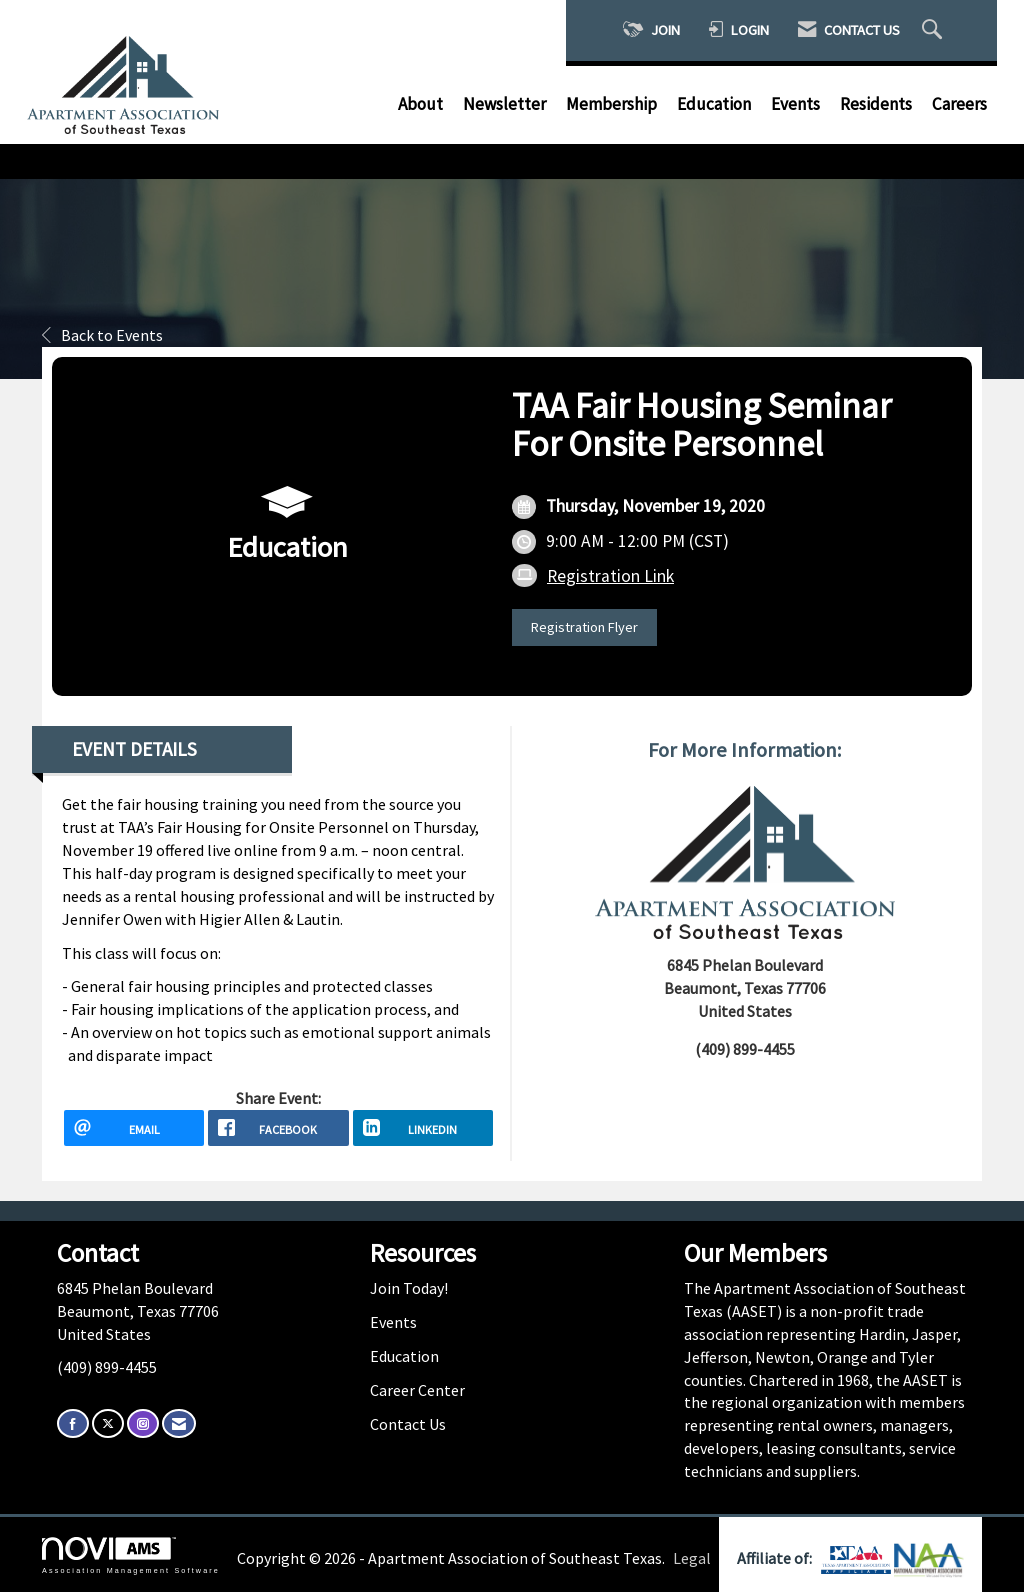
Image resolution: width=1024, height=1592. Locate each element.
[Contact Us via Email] (179, 1423)
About (420, 104)
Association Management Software (131, 1555)
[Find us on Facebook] (73, 1423)
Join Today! (409, 1288)
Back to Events (102, 335)
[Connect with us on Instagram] (143, 1423)
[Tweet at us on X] (108, 1423)
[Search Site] (934, 30)
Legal (692, 1558)
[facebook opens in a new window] (278, 1128)
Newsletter (504, 104)
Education (714, 104)
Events (795, 104)
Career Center (417, 1390)
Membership (611, 104)
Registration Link (610, 576)
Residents (876, 104)
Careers (959, 104)
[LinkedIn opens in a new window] (423, 1128)
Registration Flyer (584, 627)
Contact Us (408, 1424)
